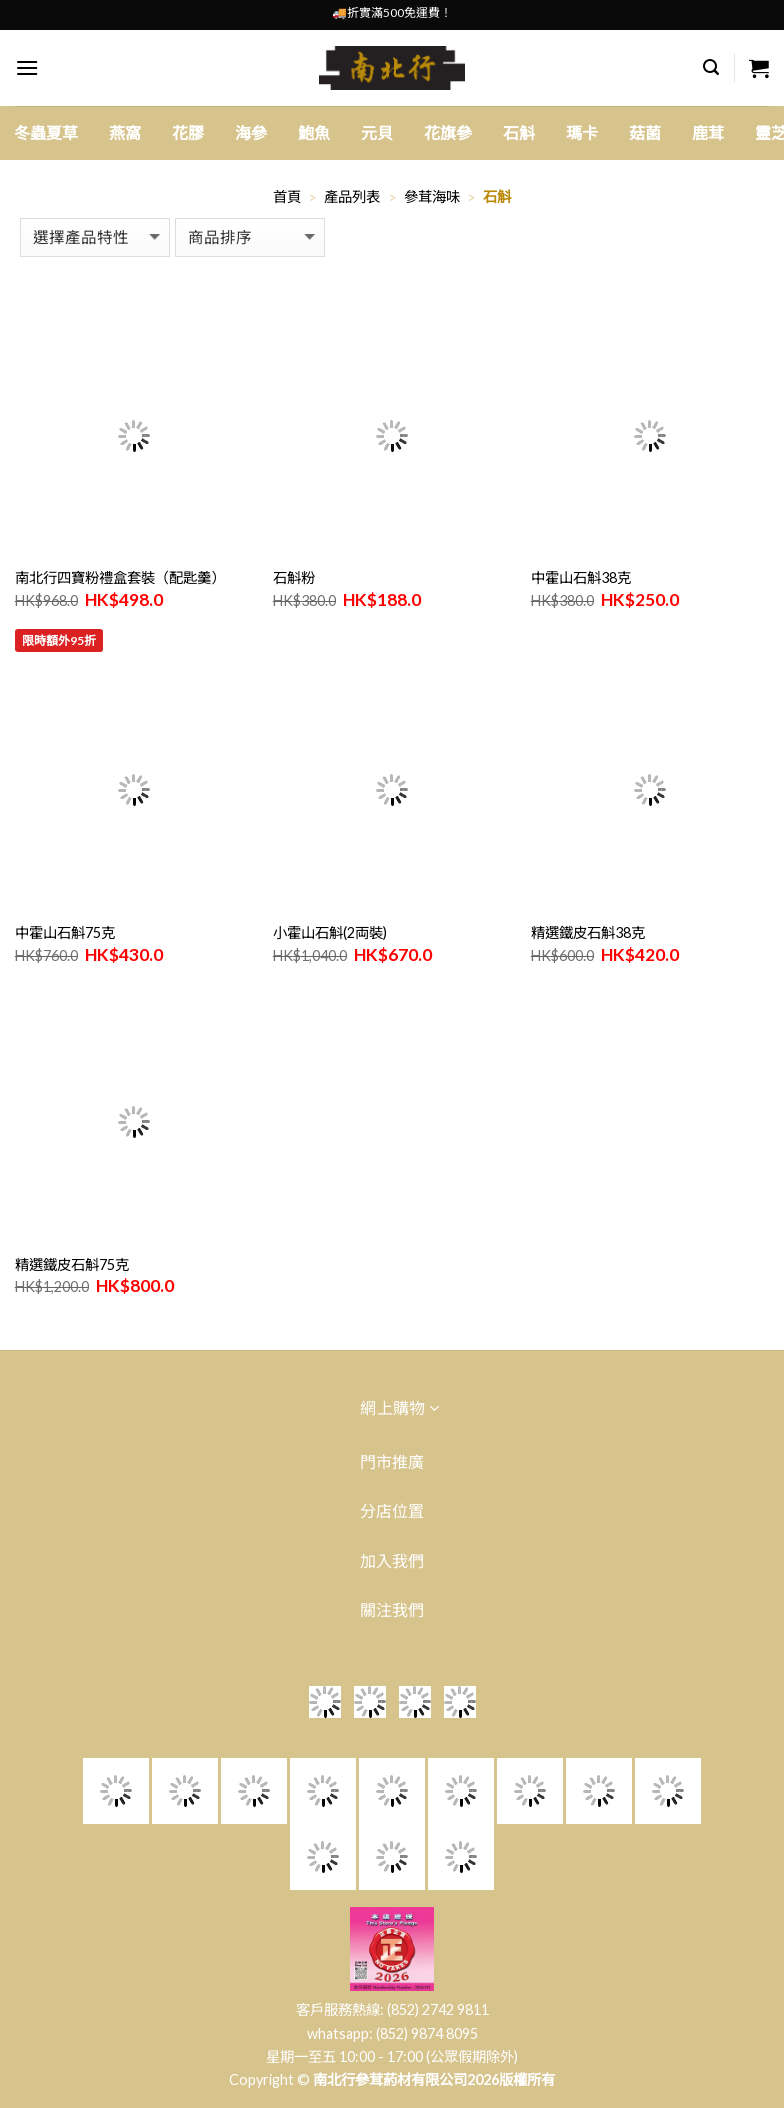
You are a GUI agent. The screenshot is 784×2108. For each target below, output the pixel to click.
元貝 (377, 132)
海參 (251, 132)
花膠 (188, 132)
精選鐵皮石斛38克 (588, 932)
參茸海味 (432, 196)
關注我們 (392, 1609)
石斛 (519, 132)
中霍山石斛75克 (65, 932)
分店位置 (392, 1510)
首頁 (287, 196)
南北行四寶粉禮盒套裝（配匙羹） (120, 577)
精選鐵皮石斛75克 (72, 1264)
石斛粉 (294, 577)
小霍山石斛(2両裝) (330, 932)
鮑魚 (314, 132)
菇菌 (645, 132)
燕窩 (125, 132)
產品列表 (352, 196)
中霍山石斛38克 (581, 577)
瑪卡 (582, 132)
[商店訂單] (250, 237)
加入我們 (392, 1560)
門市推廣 (392, 1461)
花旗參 (448, 132)
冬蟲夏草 (46, 132)
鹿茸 (708, 132)
